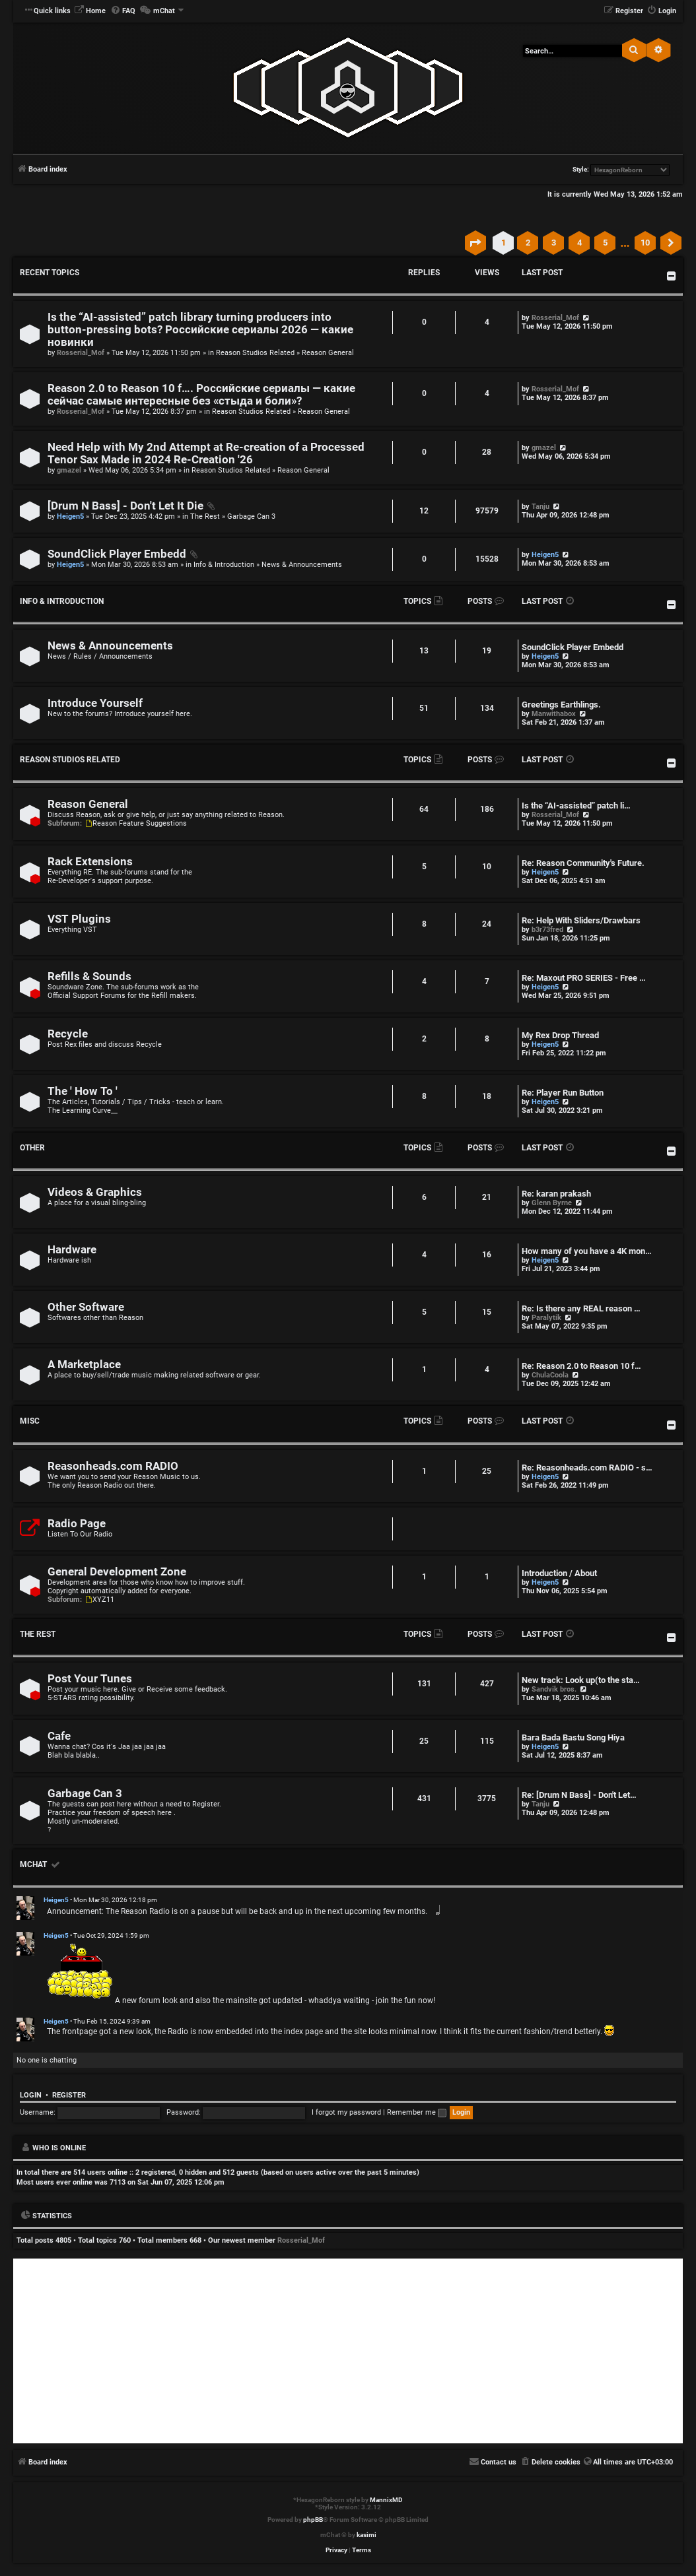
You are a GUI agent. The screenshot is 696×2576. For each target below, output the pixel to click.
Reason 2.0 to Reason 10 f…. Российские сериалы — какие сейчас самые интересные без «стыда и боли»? (201, 394)
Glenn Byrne (552, 1203)
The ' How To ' (83, 1091)
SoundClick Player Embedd (117, 554)
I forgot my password (346, 2112)
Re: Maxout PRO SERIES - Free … (584, 978)
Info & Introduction (223, 564)
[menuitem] (90, 11)
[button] (475, 242)
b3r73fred (547, 929)
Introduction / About (559, 1573)
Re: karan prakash (556, 1194)
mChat (33, 1864)
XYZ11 (99, 1599)
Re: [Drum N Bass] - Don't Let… (579, 1795)
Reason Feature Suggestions (135, 823)
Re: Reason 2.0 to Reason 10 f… (581, 1366)
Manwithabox (554, 714)
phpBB (313, 2519)
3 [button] (553, 243)
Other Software (86, 1307)
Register (69, 2095)
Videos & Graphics (95, 1192)
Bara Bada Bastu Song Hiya (573, 1737)
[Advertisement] (348, 2351)
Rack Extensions (90, 861)
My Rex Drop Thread (560, 1035)
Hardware (72, 1249)
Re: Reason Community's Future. (583, 863)
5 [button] (605, 243)
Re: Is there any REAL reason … (581, 1308)
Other (32, 1147)
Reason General (328, 352)
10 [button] (645, 243)
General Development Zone (117, 1572)
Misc (30, 1421)
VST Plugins (79, 919)
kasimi (366, 2534)
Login (31, 2095)
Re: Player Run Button (563, 1093)
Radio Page (77, 1523)
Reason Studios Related (255, 352)
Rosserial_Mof (80, 352)
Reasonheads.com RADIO (113, 1466)
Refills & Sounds (89, 976)
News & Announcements (301, 564)
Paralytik (546, 1317)
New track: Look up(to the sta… (581, 1680)
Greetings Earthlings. (561, 705)
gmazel (69, 470)
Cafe (59, 1736)
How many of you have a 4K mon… (587, 1251)
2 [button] (528, 243)
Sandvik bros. (554, 1689)
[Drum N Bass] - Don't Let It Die (125, 506)
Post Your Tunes (90, 1678)
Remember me (416, 2112)
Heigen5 (70, 516)
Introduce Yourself (95, 703)
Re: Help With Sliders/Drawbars (581, 920)
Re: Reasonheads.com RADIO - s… (587, 1467)
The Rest (205, 516)
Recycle (68, 1034)
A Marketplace (84, 1364)
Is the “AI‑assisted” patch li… (576, 805)
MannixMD (386, 2499)
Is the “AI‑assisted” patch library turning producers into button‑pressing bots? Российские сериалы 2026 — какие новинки (200, 329)
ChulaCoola (550, 1375)
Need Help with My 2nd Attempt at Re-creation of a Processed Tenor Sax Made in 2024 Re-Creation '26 (206, 453)
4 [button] (579, 243)
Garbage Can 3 (251, 516)
